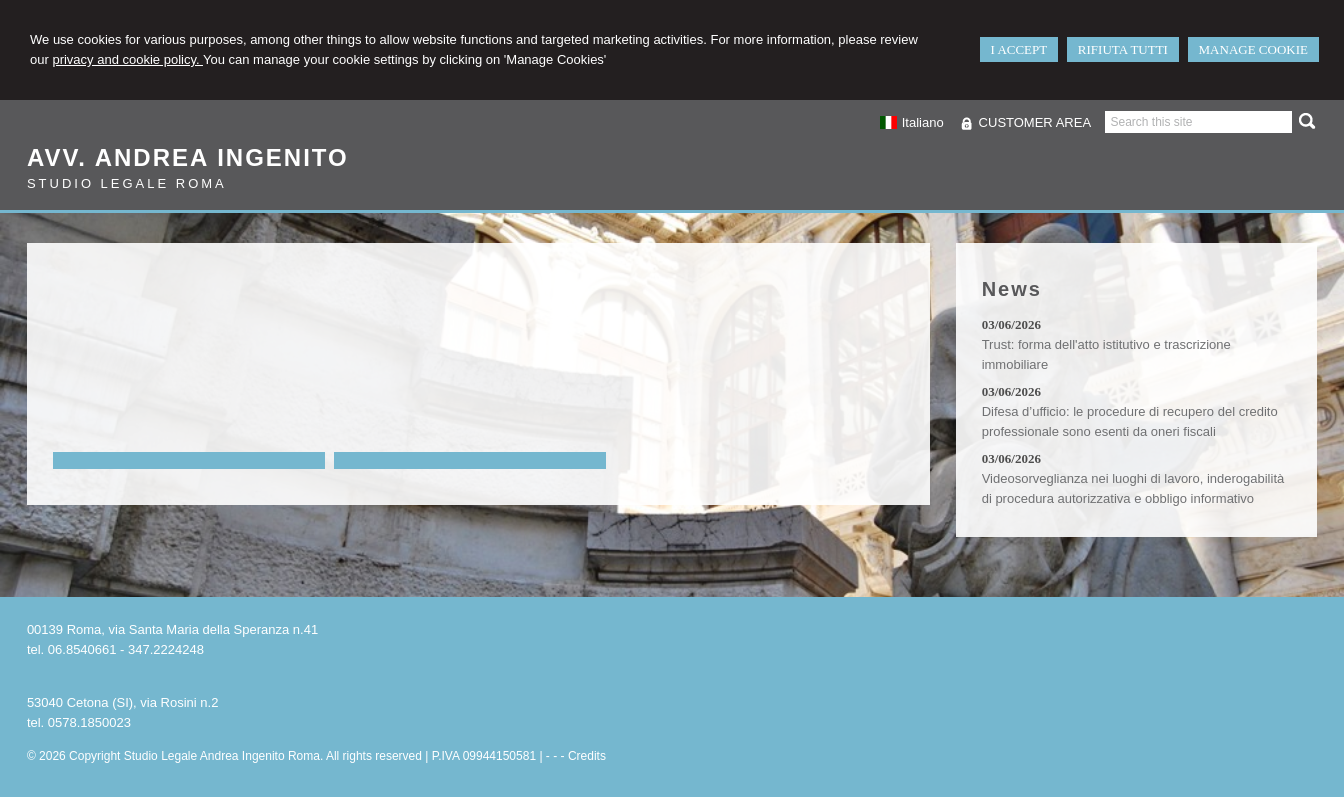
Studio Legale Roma (127, 183)
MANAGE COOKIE (1253, 49)
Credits (587, 756)
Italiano (911, 122)
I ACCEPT (1019, 49)
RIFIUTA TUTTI (1123, 49)
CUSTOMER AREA (1035, 122)
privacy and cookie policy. (127, 59)
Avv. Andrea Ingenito (188, 157)
